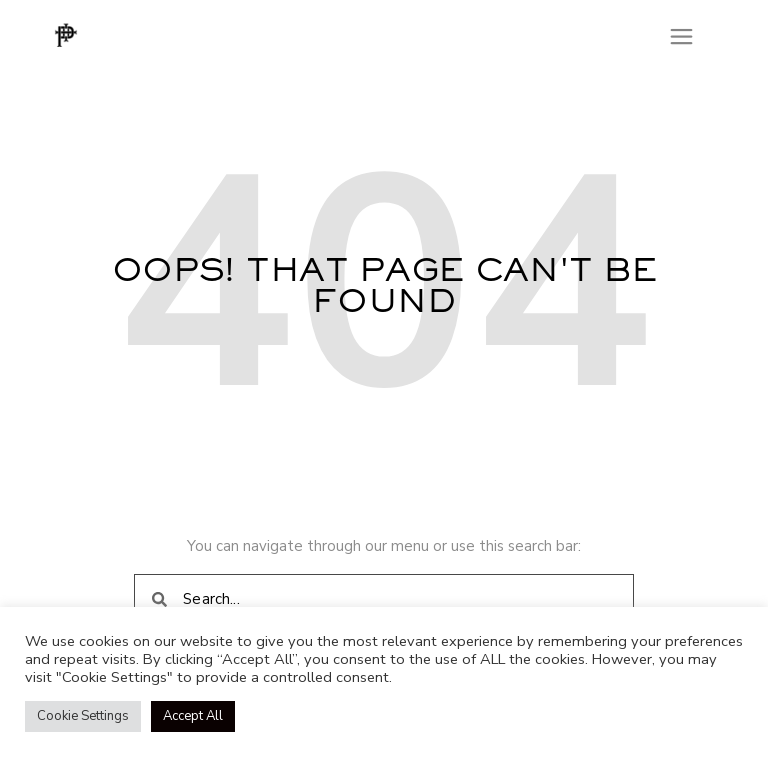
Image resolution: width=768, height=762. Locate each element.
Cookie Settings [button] (83, 716)
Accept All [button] (193, 716)
